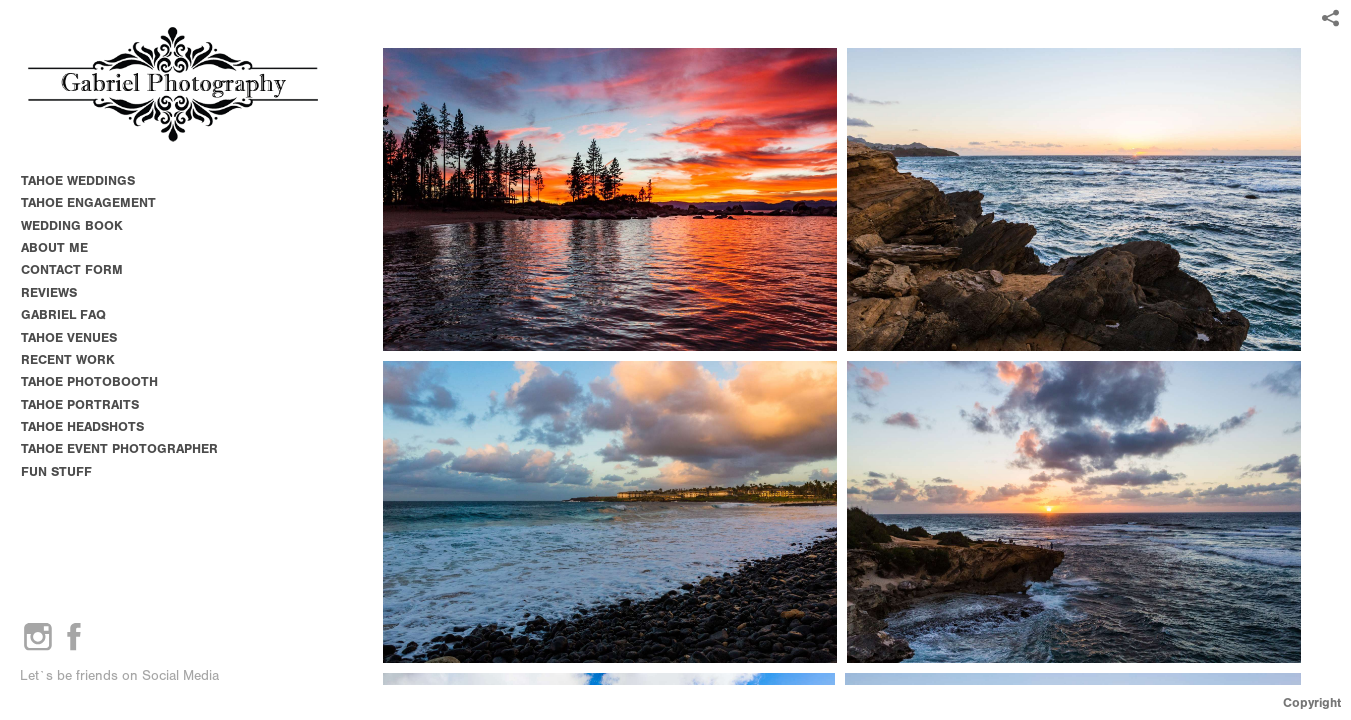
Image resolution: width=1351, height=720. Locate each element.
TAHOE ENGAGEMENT (88, 202)
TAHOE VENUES (77, 337)
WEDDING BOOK (72, 225)
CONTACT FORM (72, 269)
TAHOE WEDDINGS (78, 180)
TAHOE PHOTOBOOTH (89, 381)
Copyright (1312, 702)
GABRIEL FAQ (63, 314)
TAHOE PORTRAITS (80, 404)
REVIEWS (49, 292)
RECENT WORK (68, 359)
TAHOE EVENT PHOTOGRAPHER (119, 448)
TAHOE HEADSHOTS (82, 426)
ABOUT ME (54, 247)
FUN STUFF (56, 471)
